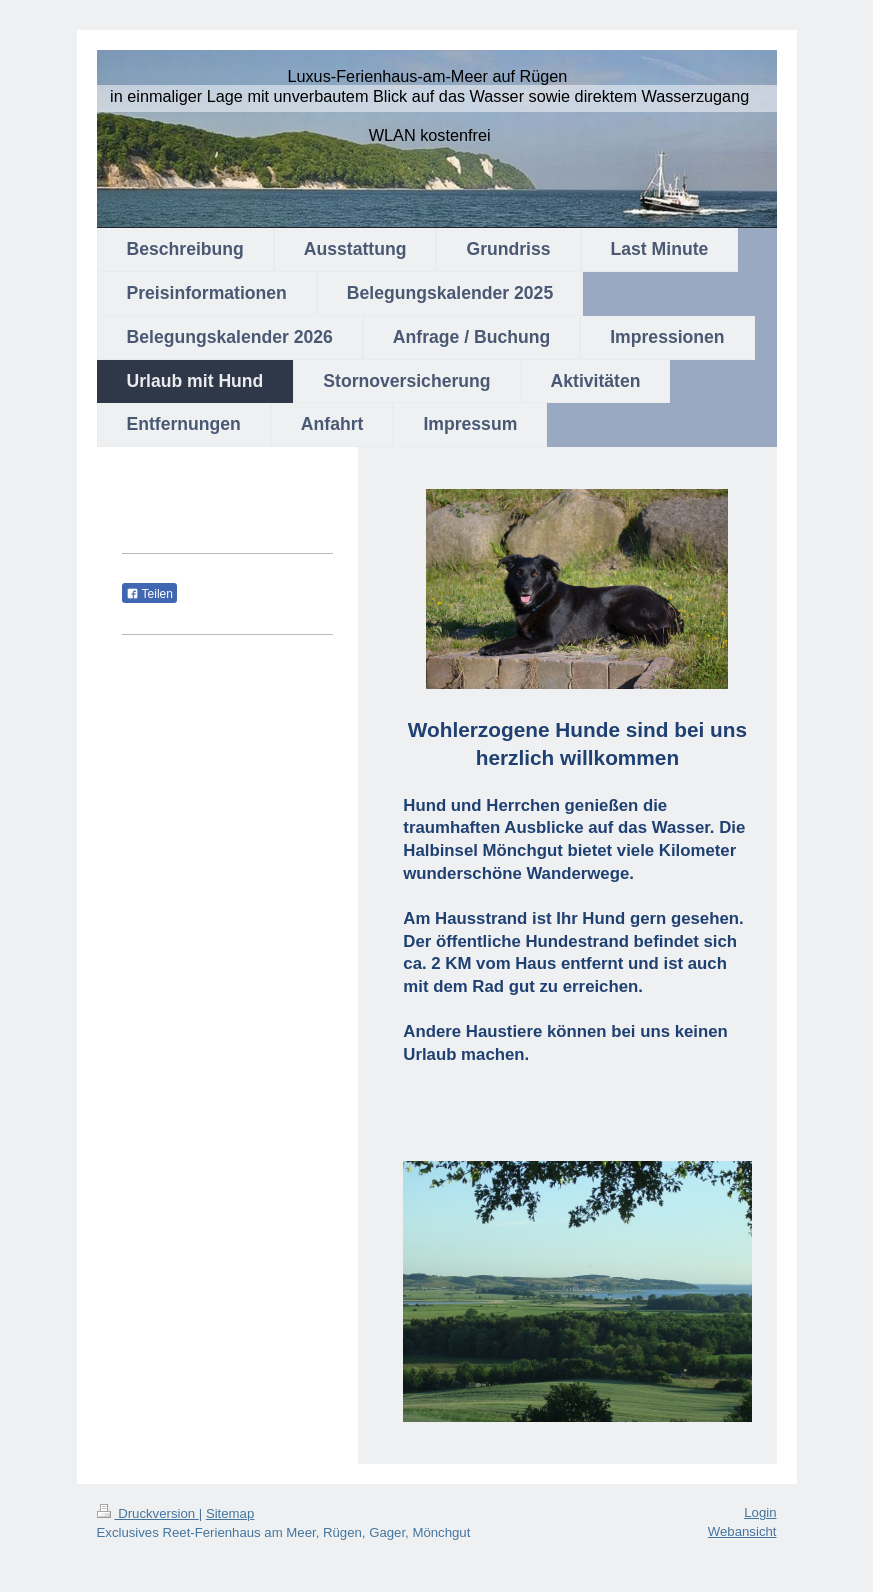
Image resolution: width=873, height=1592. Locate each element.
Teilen (149, 594)
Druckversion (148, 1513)
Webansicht (742, 1531)
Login (760, 1512)
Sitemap (230, 1513)
